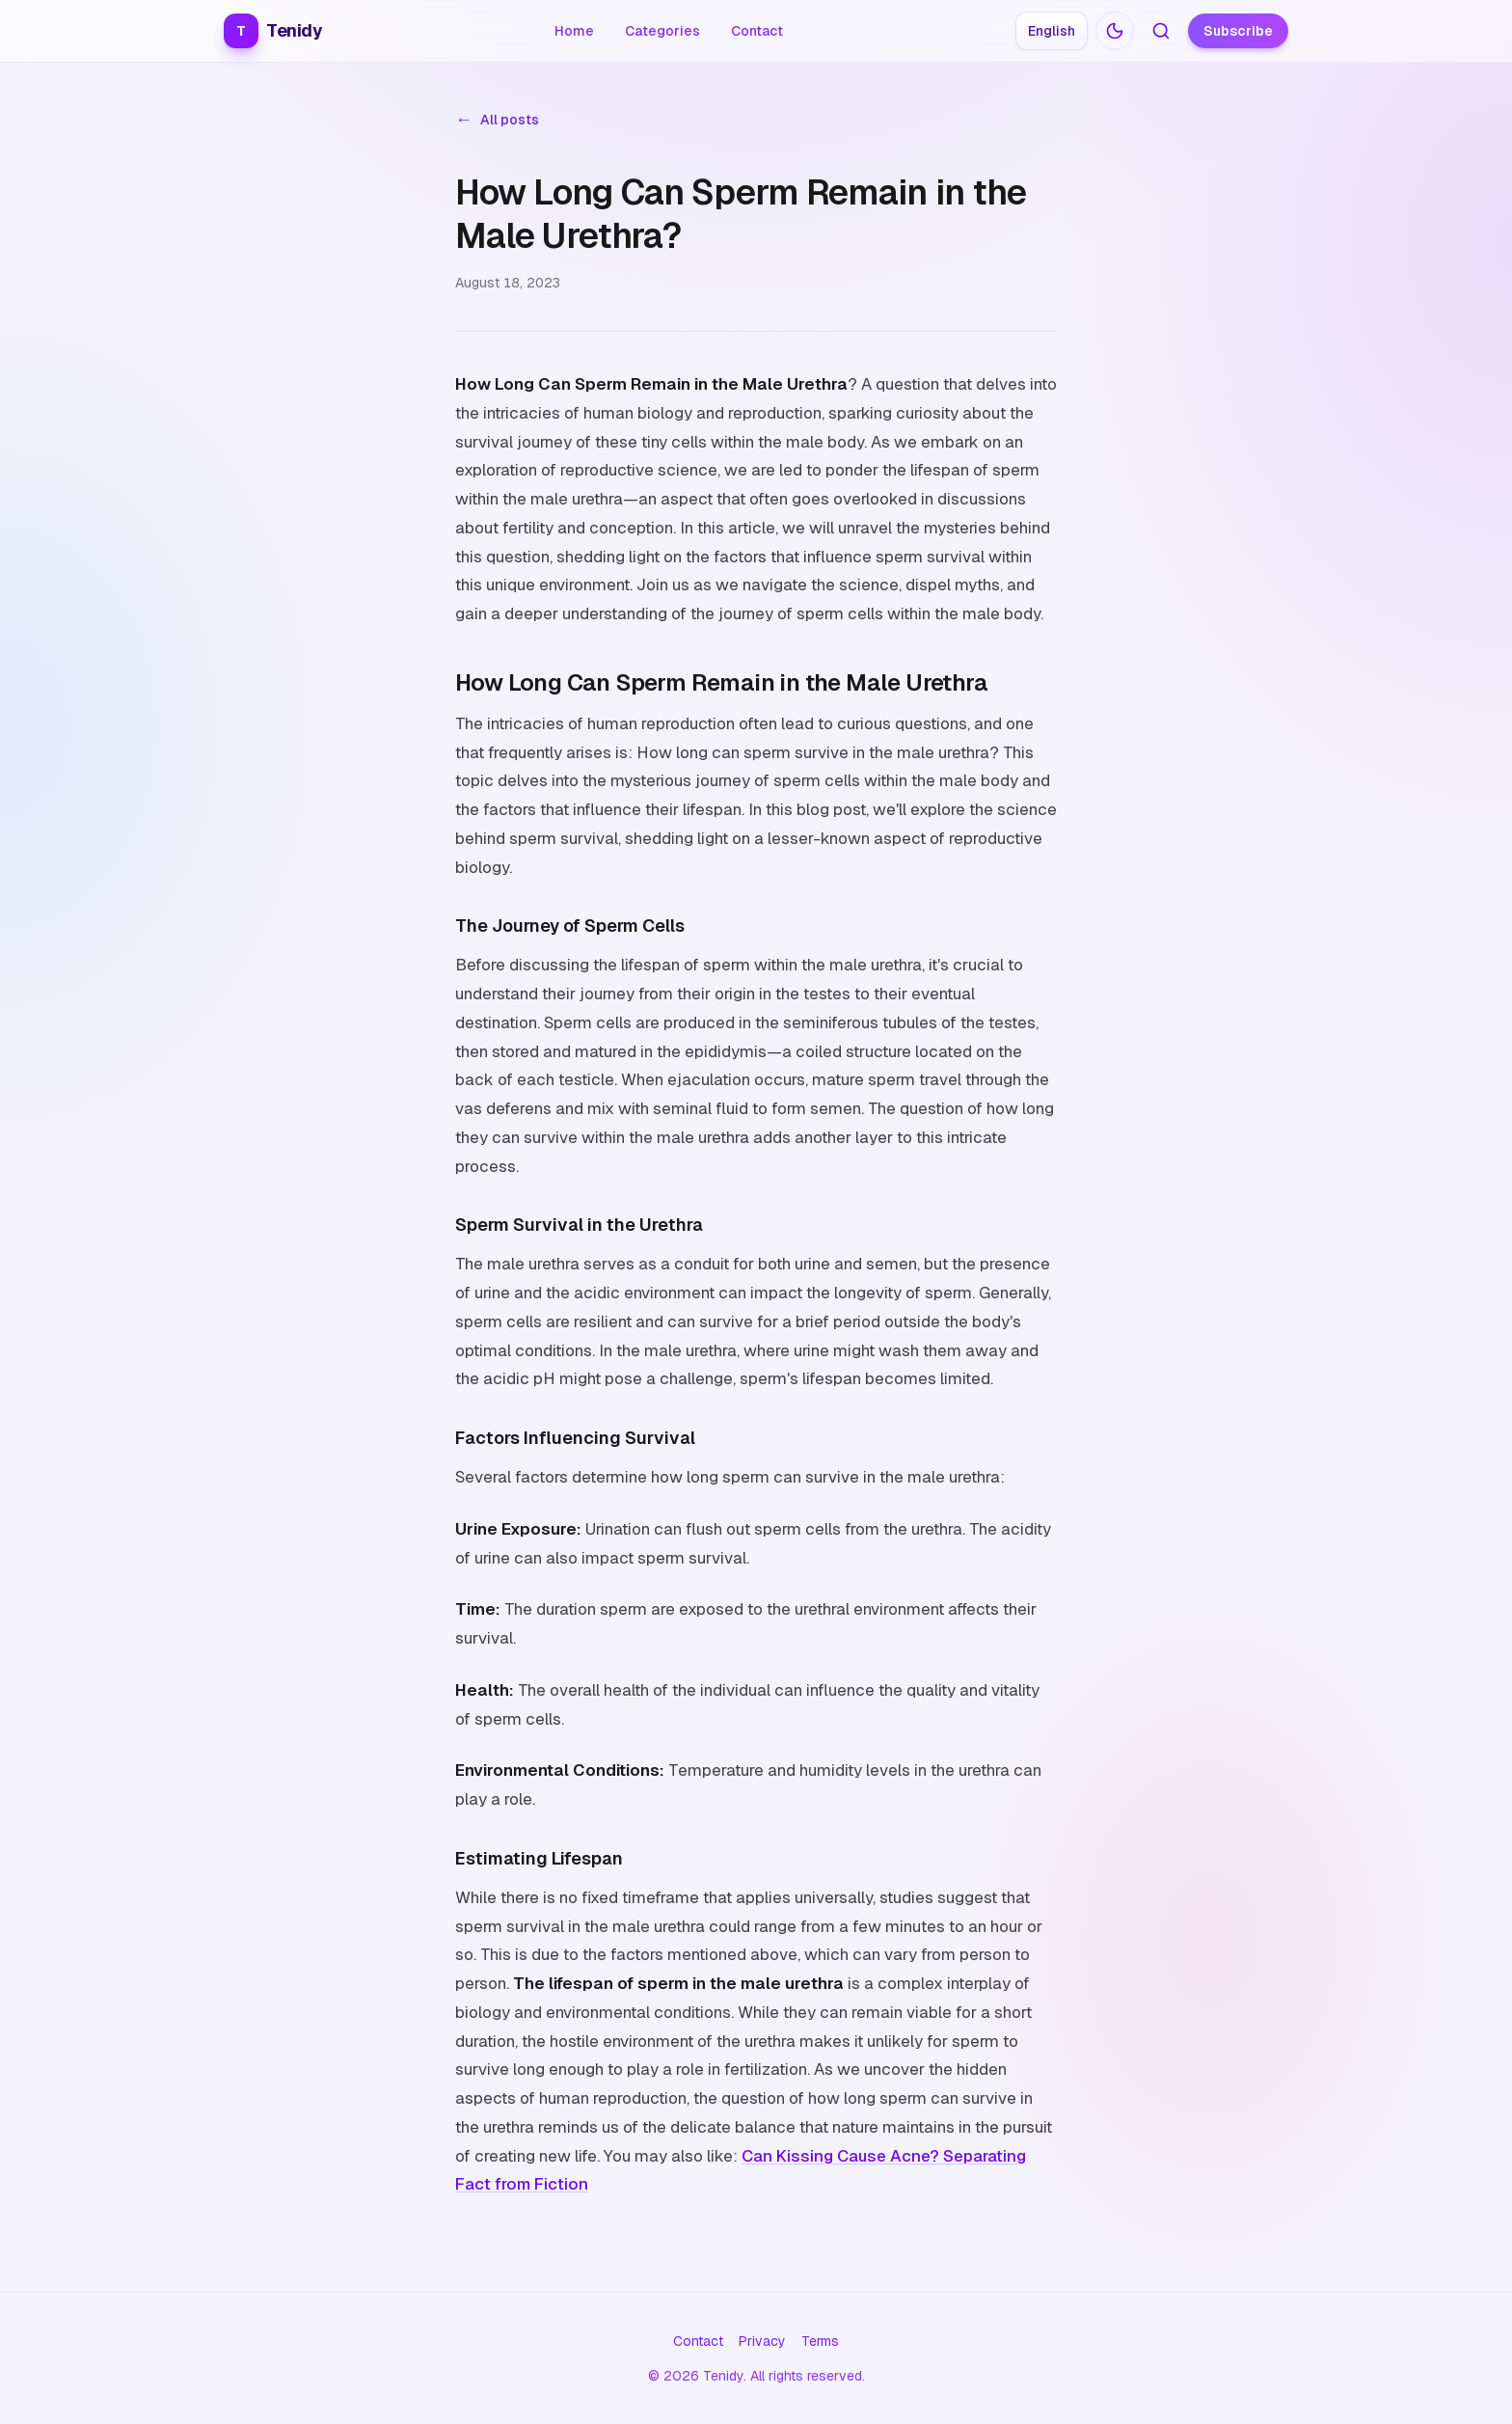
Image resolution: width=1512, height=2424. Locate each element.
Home (574, 31)
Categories (662, 31)
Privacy (762, 2341)
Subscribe (1238, 31)
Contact (757, 31)
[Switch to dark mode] (1114, 31)
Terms (820, 2341)
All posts (497, 119)
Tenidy (273, 31)
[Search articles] (1161, 31)
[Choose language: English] (1051, 31)
